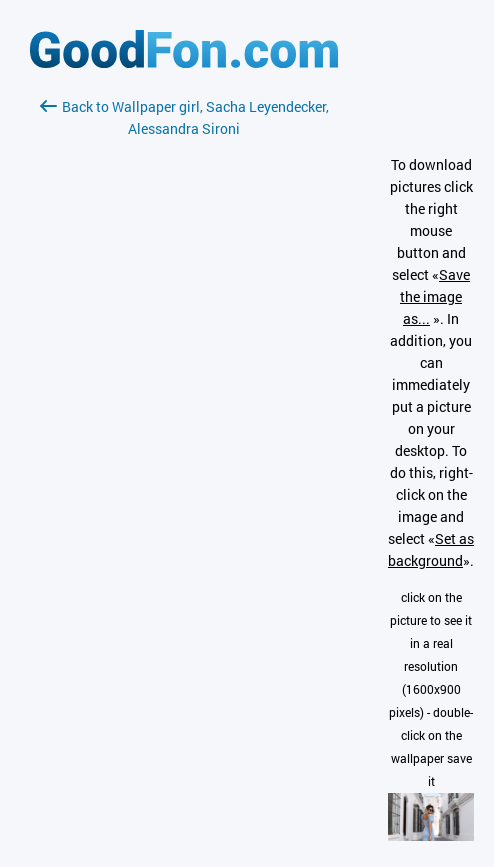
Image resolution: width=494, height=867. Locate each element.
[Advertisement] (184, 377)
